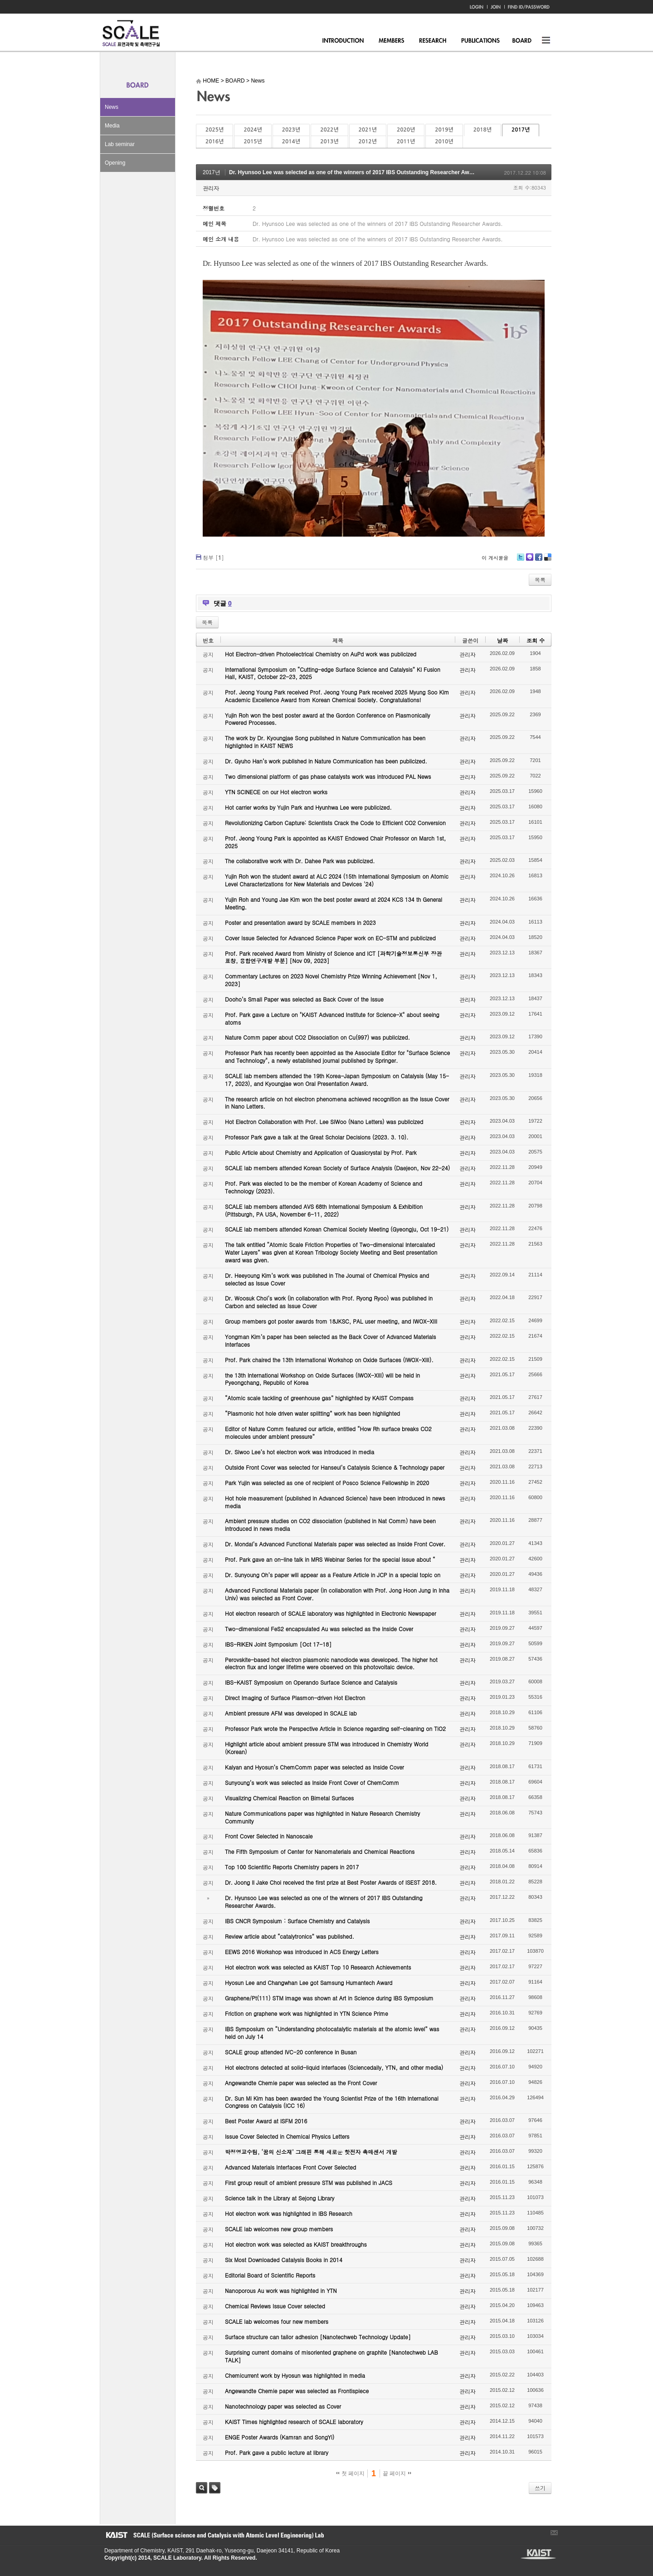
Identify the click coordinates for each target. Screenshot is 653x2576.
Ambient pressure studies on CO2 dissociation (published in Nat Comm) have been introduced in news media (330, 1524)
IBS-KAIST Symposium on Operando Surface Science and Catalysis (311, 1682)
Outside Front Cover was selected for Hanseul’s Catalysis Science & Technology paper (334, 1467)
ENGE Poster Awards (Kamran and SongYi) (279, 2437)
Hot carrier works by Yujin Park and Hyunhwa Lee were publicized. (308, 807)
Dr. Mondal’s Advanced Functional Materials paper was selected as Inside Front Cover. (335, 1544)
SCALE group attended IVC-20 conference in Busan (290, 2052)
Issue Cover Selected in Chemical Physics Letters (287, 2136)
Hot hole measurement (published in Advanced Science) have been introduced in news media (335, 1502)
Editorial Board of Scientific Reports (270, 2275)
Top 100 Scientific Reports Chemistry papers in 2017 (292, 1867)
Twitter (520, 560)
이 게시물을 (495, 557)
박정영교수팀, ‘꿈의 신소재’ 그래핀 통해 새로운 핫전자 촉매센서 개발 (311, 2152)
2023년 (291, 129)
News (111, 107)
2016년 (214, 141)
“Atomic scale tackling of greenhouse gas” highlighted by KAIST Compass (319, 1398)
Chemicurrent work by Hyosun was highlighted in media (295, 2375)
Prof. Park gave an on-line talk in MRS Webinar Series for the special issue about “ (330, 1559)
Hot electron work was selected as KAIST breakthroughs (296, 2244)
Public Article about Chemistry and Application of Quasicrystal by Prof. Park (321, 1152)
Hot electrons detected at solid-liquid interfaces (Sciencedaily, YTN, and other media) (334, 2067)
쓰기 (540, 2488)
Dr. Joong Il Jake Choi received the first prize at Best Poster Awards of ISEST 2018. (331, 1882)
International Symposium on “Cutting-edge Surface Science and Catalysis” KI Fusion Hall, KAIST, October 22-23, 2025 (332, 673)
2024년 (253, 129)
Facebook (538, 560)
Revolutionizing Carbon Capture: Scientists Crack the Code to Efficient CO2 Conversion (335, 822)
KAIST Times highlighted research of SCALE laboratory (294, 2421)
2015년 (253, 141)
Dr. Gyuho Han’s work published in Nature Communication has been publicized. (326, 761)
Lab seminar (120, 144)
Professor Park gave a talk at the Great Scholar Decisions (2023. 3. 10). (317, 1137)
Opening (115, 163)
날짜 (502, 640)
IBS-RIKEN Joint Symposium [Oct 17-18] (278, 1644)
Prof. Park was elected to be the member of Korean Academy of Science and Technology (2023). (323, 1187)
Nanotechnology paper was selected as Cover (283, 2406)
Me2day (529, 560)
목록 (540, 579)
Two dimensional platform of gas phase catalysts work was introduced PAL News (328, 776)
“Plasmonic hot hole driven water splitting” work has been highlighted (312, 1413)
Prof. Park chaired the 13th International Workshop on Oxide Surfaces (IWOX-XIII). (329, 1360)
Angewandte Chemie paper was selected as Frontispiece (297, 2391)
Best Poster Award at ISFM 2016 (266, 2121)
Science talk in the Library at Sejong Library (279, 2198)
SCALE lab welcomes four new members (276, 2321)
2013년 (329, 141)
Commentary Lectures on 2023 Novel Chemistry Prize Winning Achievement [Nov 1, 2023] (331, 979)
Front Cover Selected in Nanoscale (268, 1836)
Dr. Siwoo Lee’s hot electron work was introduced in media (299, 1452)
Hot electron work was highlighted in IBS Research (288, 2213)
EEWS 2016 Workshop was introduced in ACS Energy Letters (302, 1951)
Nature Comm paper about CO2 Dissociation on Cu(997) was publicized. (317, 1037)
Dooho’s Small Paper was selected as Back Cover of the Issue (304, 999)
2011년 (406, 141)
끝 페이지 (397, 2473)
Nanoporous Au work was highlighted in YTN (281, 2290)
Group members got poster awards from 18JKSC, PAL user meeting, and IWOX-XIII (331, 1321)
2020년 (406, 129)
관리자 (211, 188)
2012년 (368, 141)
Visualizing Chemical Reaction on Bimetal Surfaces (289, 1798)
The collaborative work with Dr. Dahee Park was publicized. (300, 861)
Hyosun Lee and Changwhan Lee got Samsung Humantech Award (308, 1982)
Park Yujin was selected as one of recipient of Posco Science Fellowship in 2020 (327, 1482)
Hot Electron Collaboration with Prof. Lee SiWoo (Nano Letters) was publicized (324, 1121)
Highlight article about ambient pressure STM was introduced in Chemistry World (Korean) (326, 1747)
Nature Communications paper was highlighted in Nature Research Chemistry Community (322, 1817)
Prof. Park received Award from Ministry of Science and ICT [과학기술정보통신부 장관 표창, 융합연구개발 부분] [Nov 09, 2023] (333, 957)
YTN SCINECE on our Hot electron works (276, 792)
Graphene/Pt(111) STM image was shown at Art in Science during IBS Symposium (329, 1998)
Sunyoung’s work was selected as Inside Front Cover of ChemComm (312, 1782)
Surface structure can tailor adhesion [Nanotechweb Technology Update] (318, 2337)
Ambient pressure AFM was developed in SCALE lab (291, 1713)
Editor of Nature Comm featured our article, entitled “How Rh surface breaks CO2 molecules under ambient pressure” (328, 1432)
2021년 (368, 129)
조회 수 (535, 640)
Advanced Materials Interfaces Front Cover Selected (290, 2167)
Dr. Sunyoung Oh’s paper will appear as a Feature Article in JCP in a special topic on (332, 1575)
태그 (214, 2487)
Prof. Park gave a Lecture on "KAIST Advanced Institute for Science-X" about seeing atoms (332, 1018)
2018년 (482, 129)
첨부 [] (213, 557)
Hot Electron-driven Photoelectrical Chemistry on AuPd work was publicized (320, 654)
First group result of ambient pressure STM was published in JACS (308, 2182)
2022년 (329, 129)
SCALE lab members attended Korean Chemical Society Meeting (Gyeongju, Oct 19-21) (336, 1229)
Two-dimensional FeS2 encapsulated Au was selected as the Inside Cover (319, 1629)
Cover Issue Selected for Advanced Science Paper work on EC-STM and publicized (330, 938)
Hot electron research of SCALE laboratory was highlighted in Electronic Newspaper (330, 1613)
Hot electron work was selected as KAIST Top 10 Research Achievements (318, 1967)
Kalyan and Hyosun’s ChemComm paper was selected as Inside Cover (314, 1767)
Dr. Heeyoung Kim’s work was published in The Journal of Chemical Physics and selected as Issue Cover (327, 1279)
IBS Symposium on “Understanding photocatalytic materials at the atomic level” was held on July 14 (332, 2032)
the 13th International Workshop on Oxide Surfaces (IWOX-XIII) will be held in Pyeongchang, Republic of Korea (322, 1379)
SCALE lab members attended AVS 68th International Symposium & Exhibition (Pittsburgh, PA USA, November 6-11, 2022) (324, 1210)
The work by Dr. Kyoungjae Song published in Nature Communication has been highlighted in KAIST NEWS (325, 741)
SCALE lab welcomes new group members (279, 2229)
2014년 (291, 141)
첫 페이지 (350, 2473)
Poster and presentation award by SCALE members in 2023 (300, 922)
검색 (201, 2487)
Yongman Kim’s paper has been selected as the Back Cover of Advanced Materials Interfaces (330, 1340)
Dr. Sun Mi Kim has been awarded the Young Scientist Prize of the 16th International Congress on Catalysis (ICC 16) (332, 2102)
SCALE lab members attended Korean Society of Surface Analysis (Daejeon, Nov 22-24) (337, 1168)
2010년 (444, 141)
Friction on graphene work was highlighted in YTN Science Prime (306, 2013)
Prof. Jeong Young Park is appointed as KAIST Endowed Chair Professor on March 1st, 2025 (335, 842)
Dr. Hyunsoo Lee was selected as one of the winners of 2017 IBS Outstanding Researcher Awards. (355, 172)
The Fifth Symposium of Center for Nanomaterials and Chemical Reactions (319, 1851)
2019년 (444, 129)
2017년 (521, 129)
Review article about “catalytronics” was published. (289, 1936)
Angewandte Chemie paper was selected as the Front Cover (301, 2083)
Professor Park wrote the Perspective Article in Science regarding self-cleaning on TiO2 (335, 1728)
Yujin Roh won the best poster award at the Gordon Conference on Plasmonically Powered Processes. (327, 719)
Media (112, 125)
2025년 (214, 129)
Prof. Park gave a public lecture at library (276, 2452)
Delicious (547, 560)
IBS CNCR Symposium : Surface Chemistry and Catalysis (297, 1921)
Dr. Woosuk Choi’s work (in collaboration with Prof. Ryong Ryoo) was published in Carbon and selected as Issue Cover (329, 1302)
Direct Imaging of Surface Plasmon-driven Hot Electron (295, 1697)
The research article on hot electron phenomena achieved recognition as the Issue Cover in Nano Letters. (337, 1102)
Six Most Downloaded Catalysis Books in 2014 (283, 2259)
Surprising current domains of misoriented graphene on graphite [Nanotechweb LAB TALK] (331, 2356)
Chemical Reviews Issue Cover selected (275, 2306)
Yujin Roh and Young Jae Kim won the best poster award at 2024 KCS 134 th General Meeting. (333, 903)
